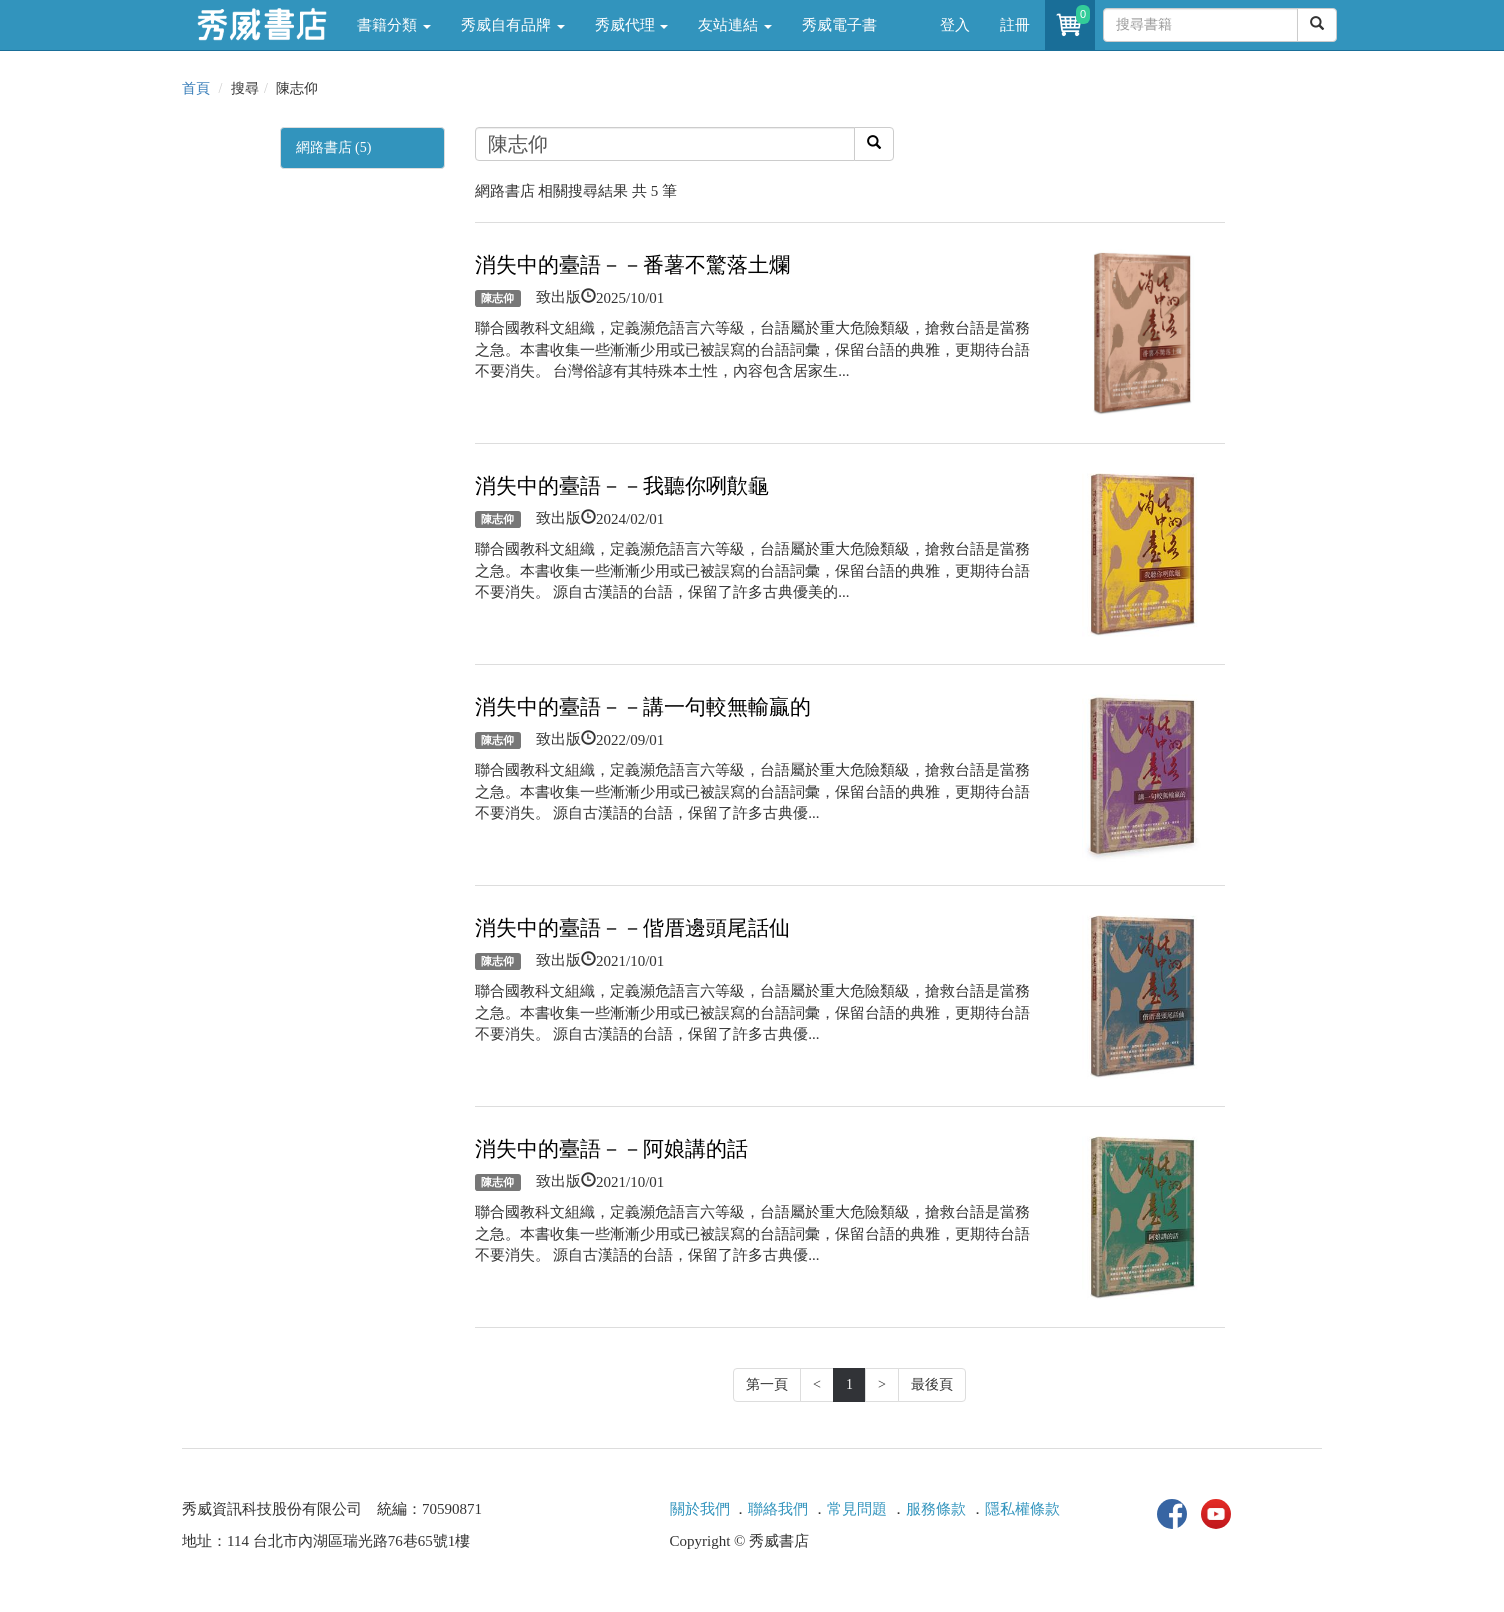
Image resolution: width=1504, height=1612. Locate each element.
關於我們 (700, 1509)
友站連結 (735, 25)
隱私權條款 (1022, 1509)
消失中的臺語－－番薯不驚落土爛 (632, 265)
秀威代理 (632, 25)
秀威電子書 (839, 25)
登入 (955, 25)
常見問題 (857, 1509)
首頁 (196, 88)
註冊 (1015, 25)
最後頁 (932, 1384)
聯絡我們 (778, 1509)
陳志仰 (497, 298)
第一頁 (767, 1384)
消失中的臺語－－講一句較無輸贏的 (643, 707)
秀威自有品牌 (513, 25)
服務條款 (936, 1509)
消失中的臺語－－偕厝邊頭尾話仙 (632, 928)
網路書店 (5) (334, 147)
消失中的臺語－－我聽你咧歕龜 (622, 486)
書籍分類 (394, 25)
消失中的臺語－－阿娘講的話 (611, 1149)
